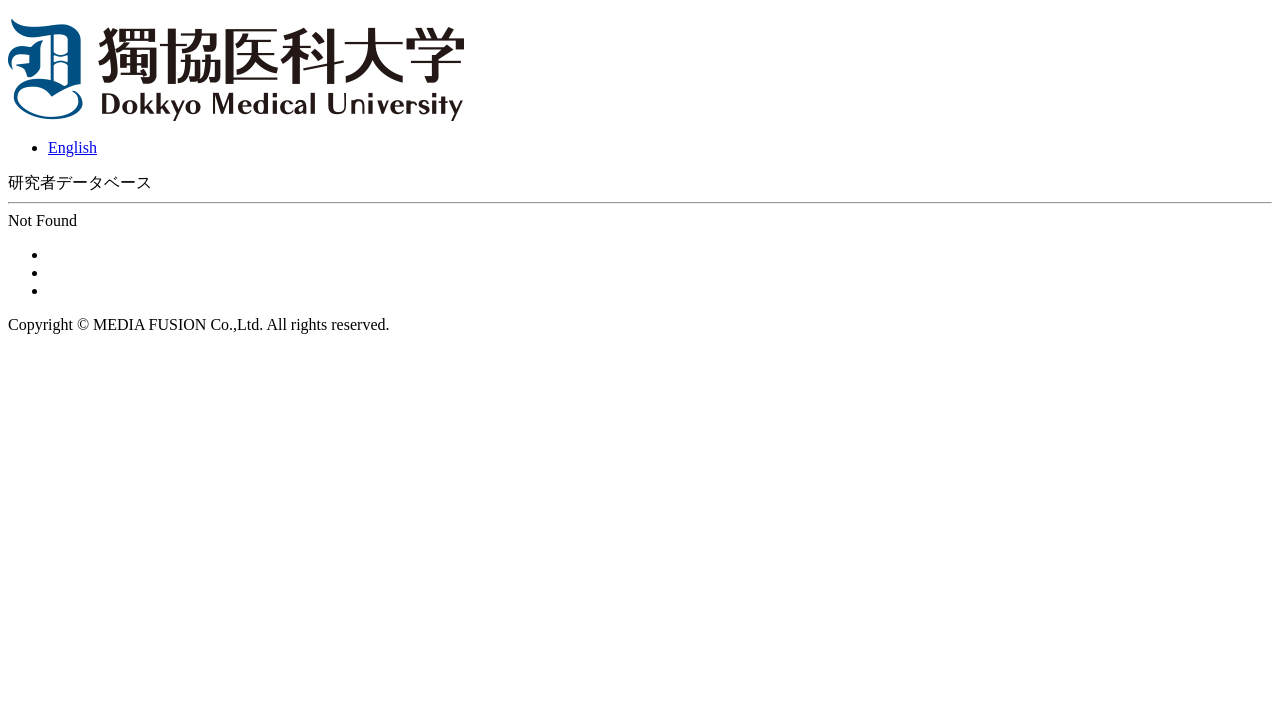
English (72, 147)
